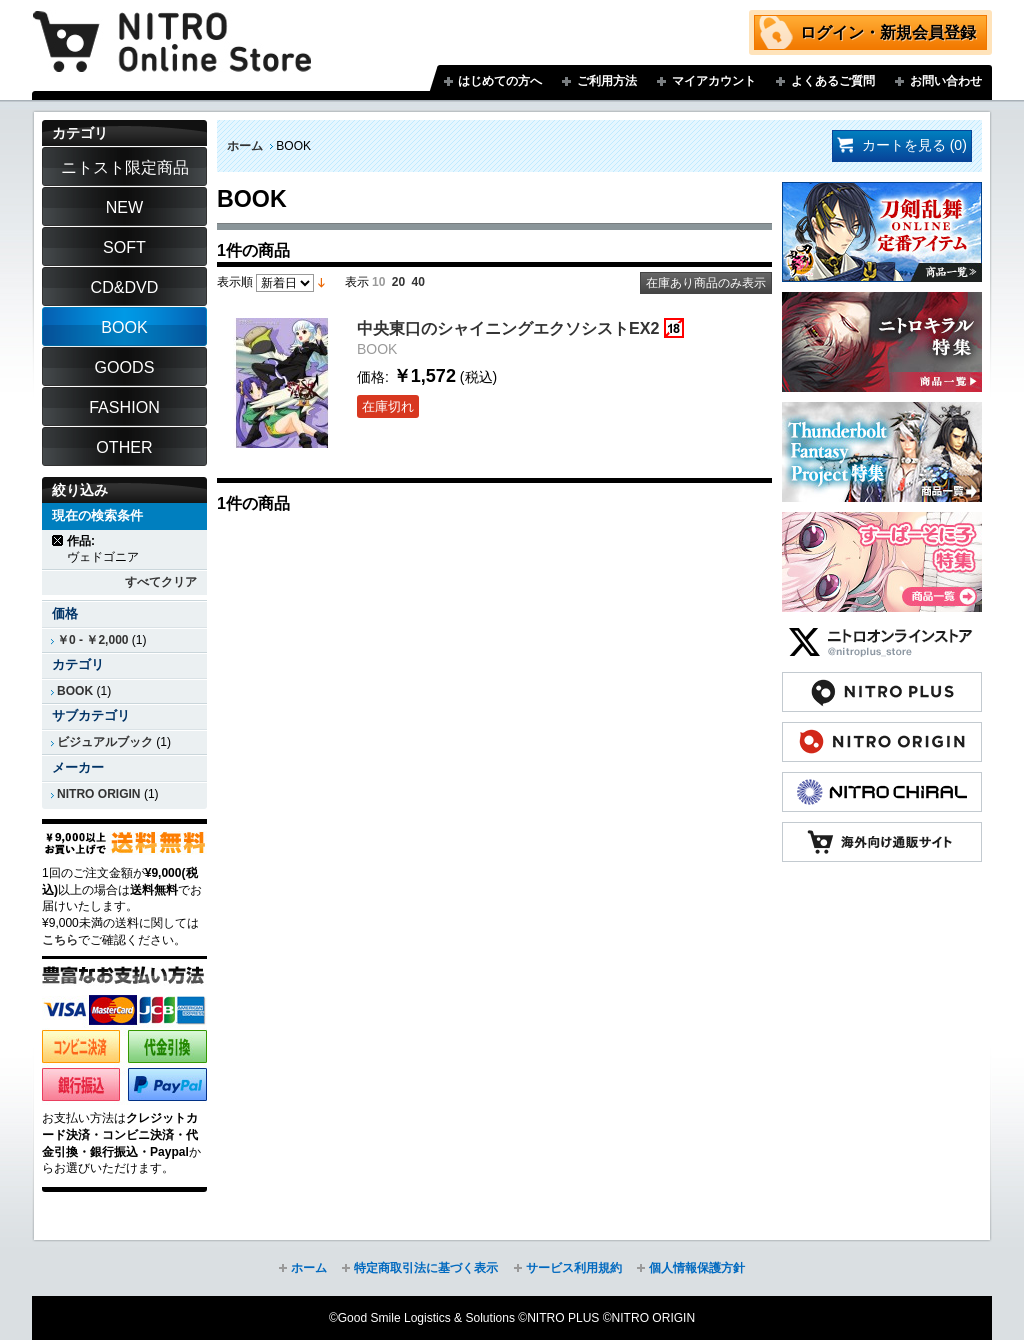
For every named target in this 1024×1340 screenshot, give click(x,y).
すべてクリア (161, 582)
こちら (60, 940)
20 (398, 282)
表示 (357, 282)
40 (418, 282)
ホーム (245, 146)
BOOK (75, 691)
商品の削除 (58, 540)
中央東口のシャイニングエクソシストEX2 (508, 328)
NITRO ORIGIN (99, 794)
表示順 (235, 282)
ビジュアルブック (105, 742)
